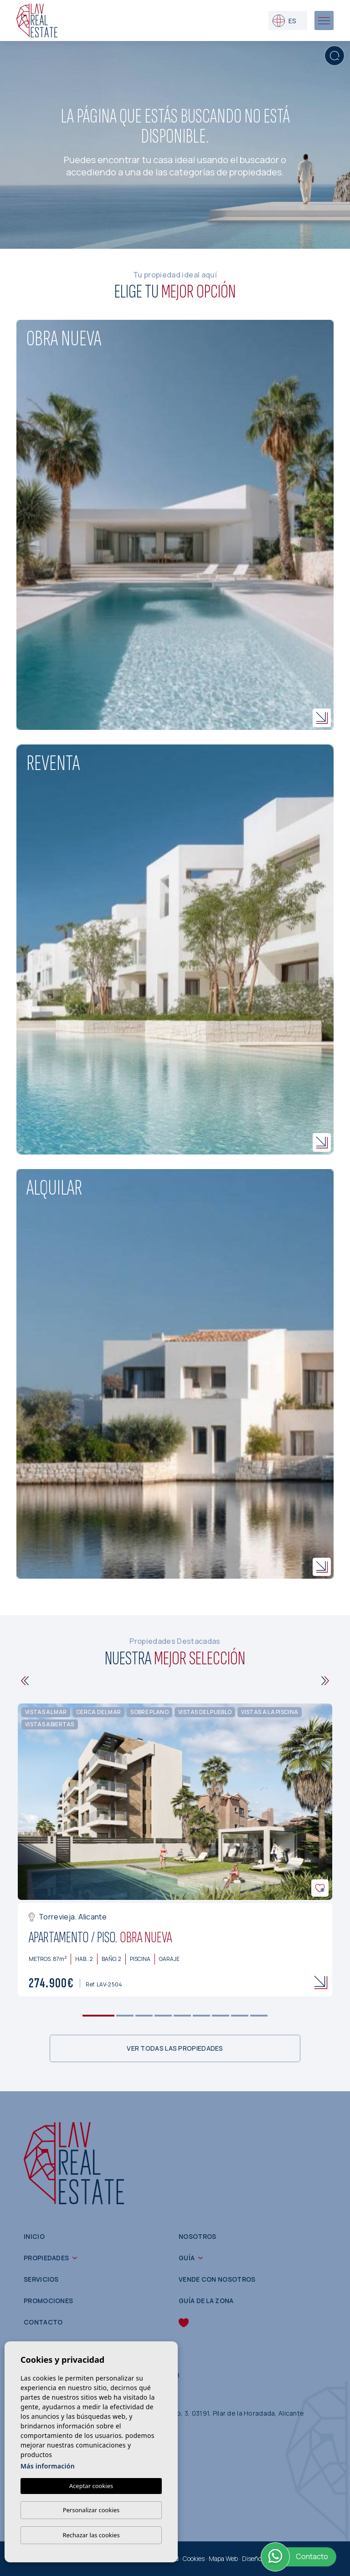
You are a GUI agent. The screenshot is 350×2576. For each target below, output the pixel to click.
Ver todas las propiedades (175, 2048)
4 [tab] (163, 2015)
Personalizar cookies (91, 2510)
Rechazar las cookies (90, 2535)
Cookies (194, 2558)
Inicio (34, 2236)
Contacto (43, 2322)
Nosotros (197, 2236)
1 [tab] (98, 2015)
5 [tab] (182, 2015)
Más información (48, 2466)
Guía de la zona (206, 2300)
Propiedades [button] (46, 2257)
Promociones (48, 2300)
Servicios (41, 2279)
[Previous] (24, 1681)
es (284, 21)
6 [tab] (201, 2015)
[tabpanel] (175, 1850)
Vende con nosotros (217, 2279)
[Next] (325, 1681)
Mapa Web (223, 2558)
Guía (187, 2257)
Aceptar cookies (91, 2486)
